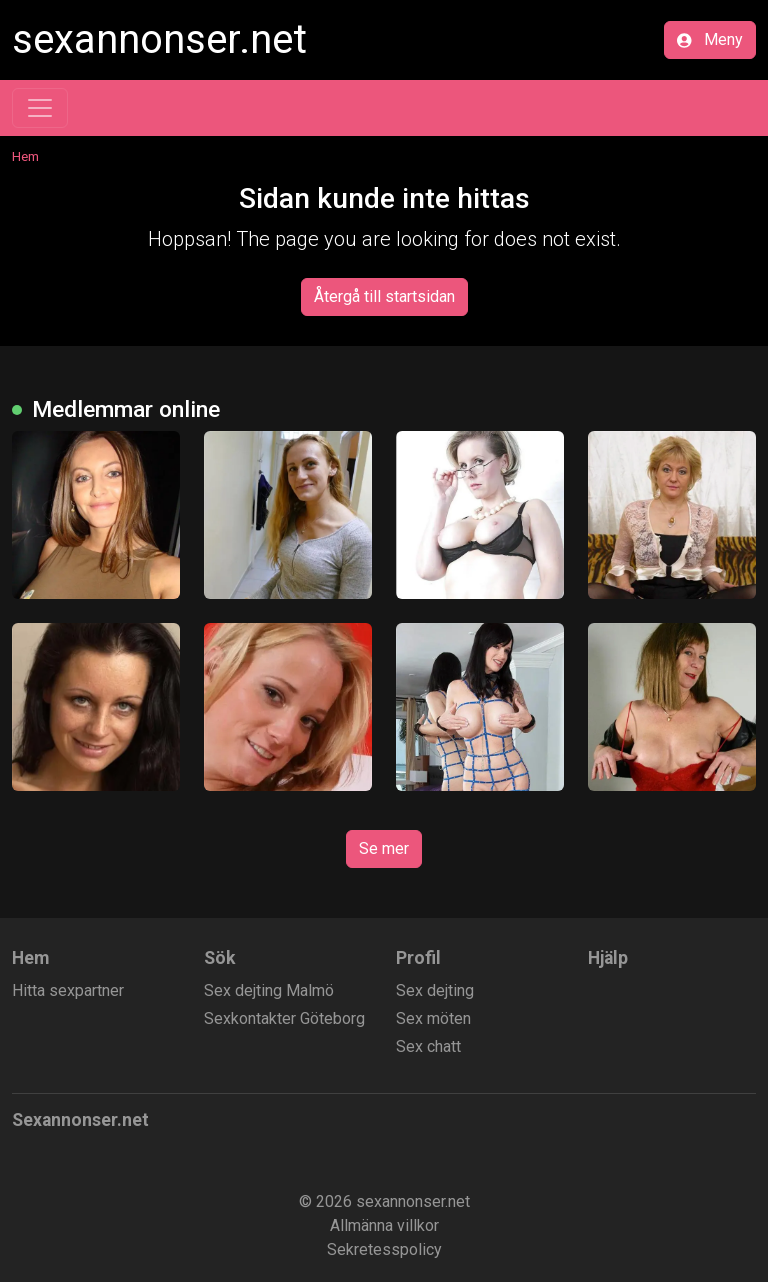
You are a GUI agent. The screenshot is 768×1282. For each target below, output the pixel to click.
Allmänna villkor (384, 1225)
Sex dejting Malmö (269, 990)
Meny (710, 39)
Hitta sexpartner (68, 990)
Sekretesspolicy (384, 1249)
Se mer (384, 848)
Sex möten (433, 1018)
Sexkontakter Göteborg (284, 1018)
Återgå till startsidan (384, 296)
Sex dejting (435, 990)
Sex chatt (428, 1046)
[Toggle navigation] (40, 108)
